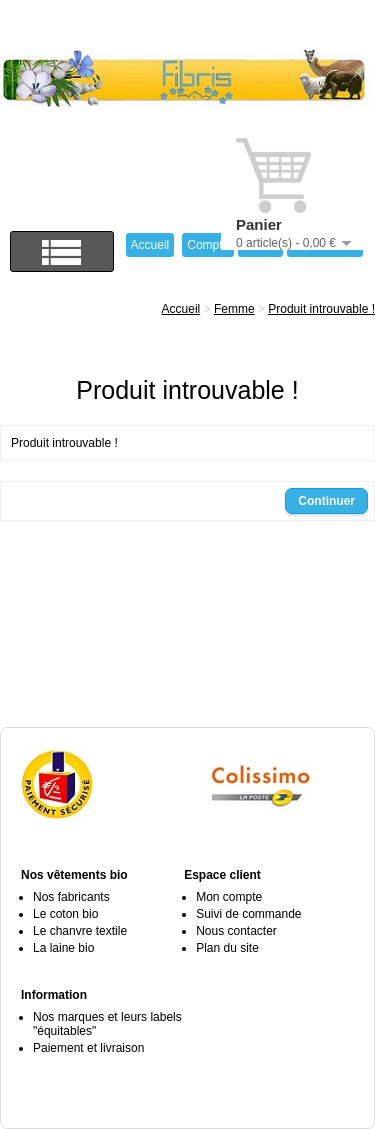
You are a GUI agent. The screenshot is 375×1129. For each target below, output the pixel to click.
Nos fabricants (71, 897)
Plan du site (227, 948)
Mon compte (229, 897)
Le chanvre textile (80, 931)
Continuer (326, 501)
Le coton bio (65, 914)
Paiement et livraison (88, 1048)
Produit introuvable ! (321, 309)
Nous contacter (236, 931)
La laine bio (63, 948)
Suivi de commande (248, 914)
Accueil (181, 309)
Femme (234, 309)
